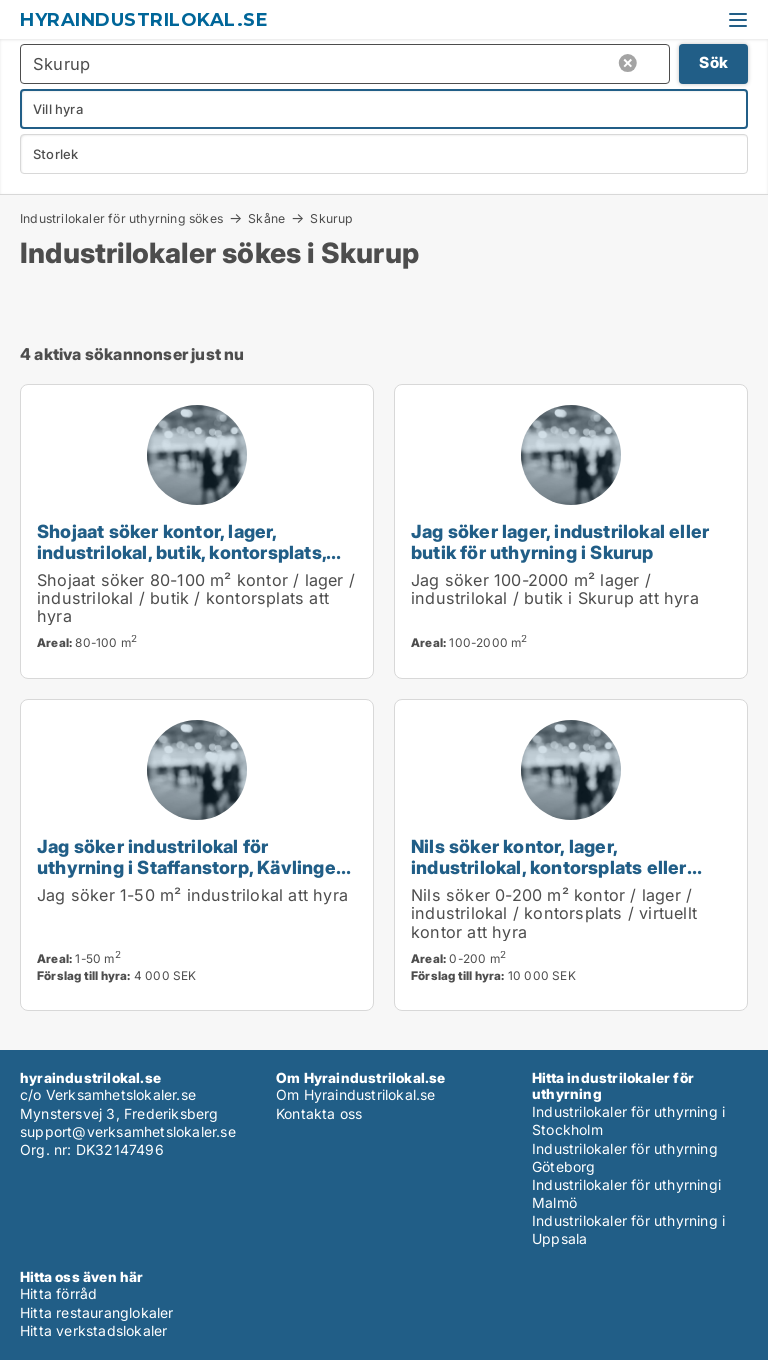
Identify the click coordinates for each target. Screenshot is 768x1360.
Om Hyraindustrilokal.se (356, 1094)
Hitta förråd (58, 1293)
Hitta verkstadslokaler (93, 1330)
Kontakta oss (319, 1113)
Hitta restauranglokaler (97, 1312)
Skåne (266, 218)
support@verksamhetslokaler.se (128, 1131)
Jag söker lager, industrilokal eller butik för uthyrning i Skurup (560, 541)
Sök (713, 62)
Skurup (331, 219)
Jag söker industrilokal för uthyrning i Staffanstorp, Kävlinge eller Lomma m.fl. (186, 867)
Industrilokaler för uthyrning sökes (121, 218)
